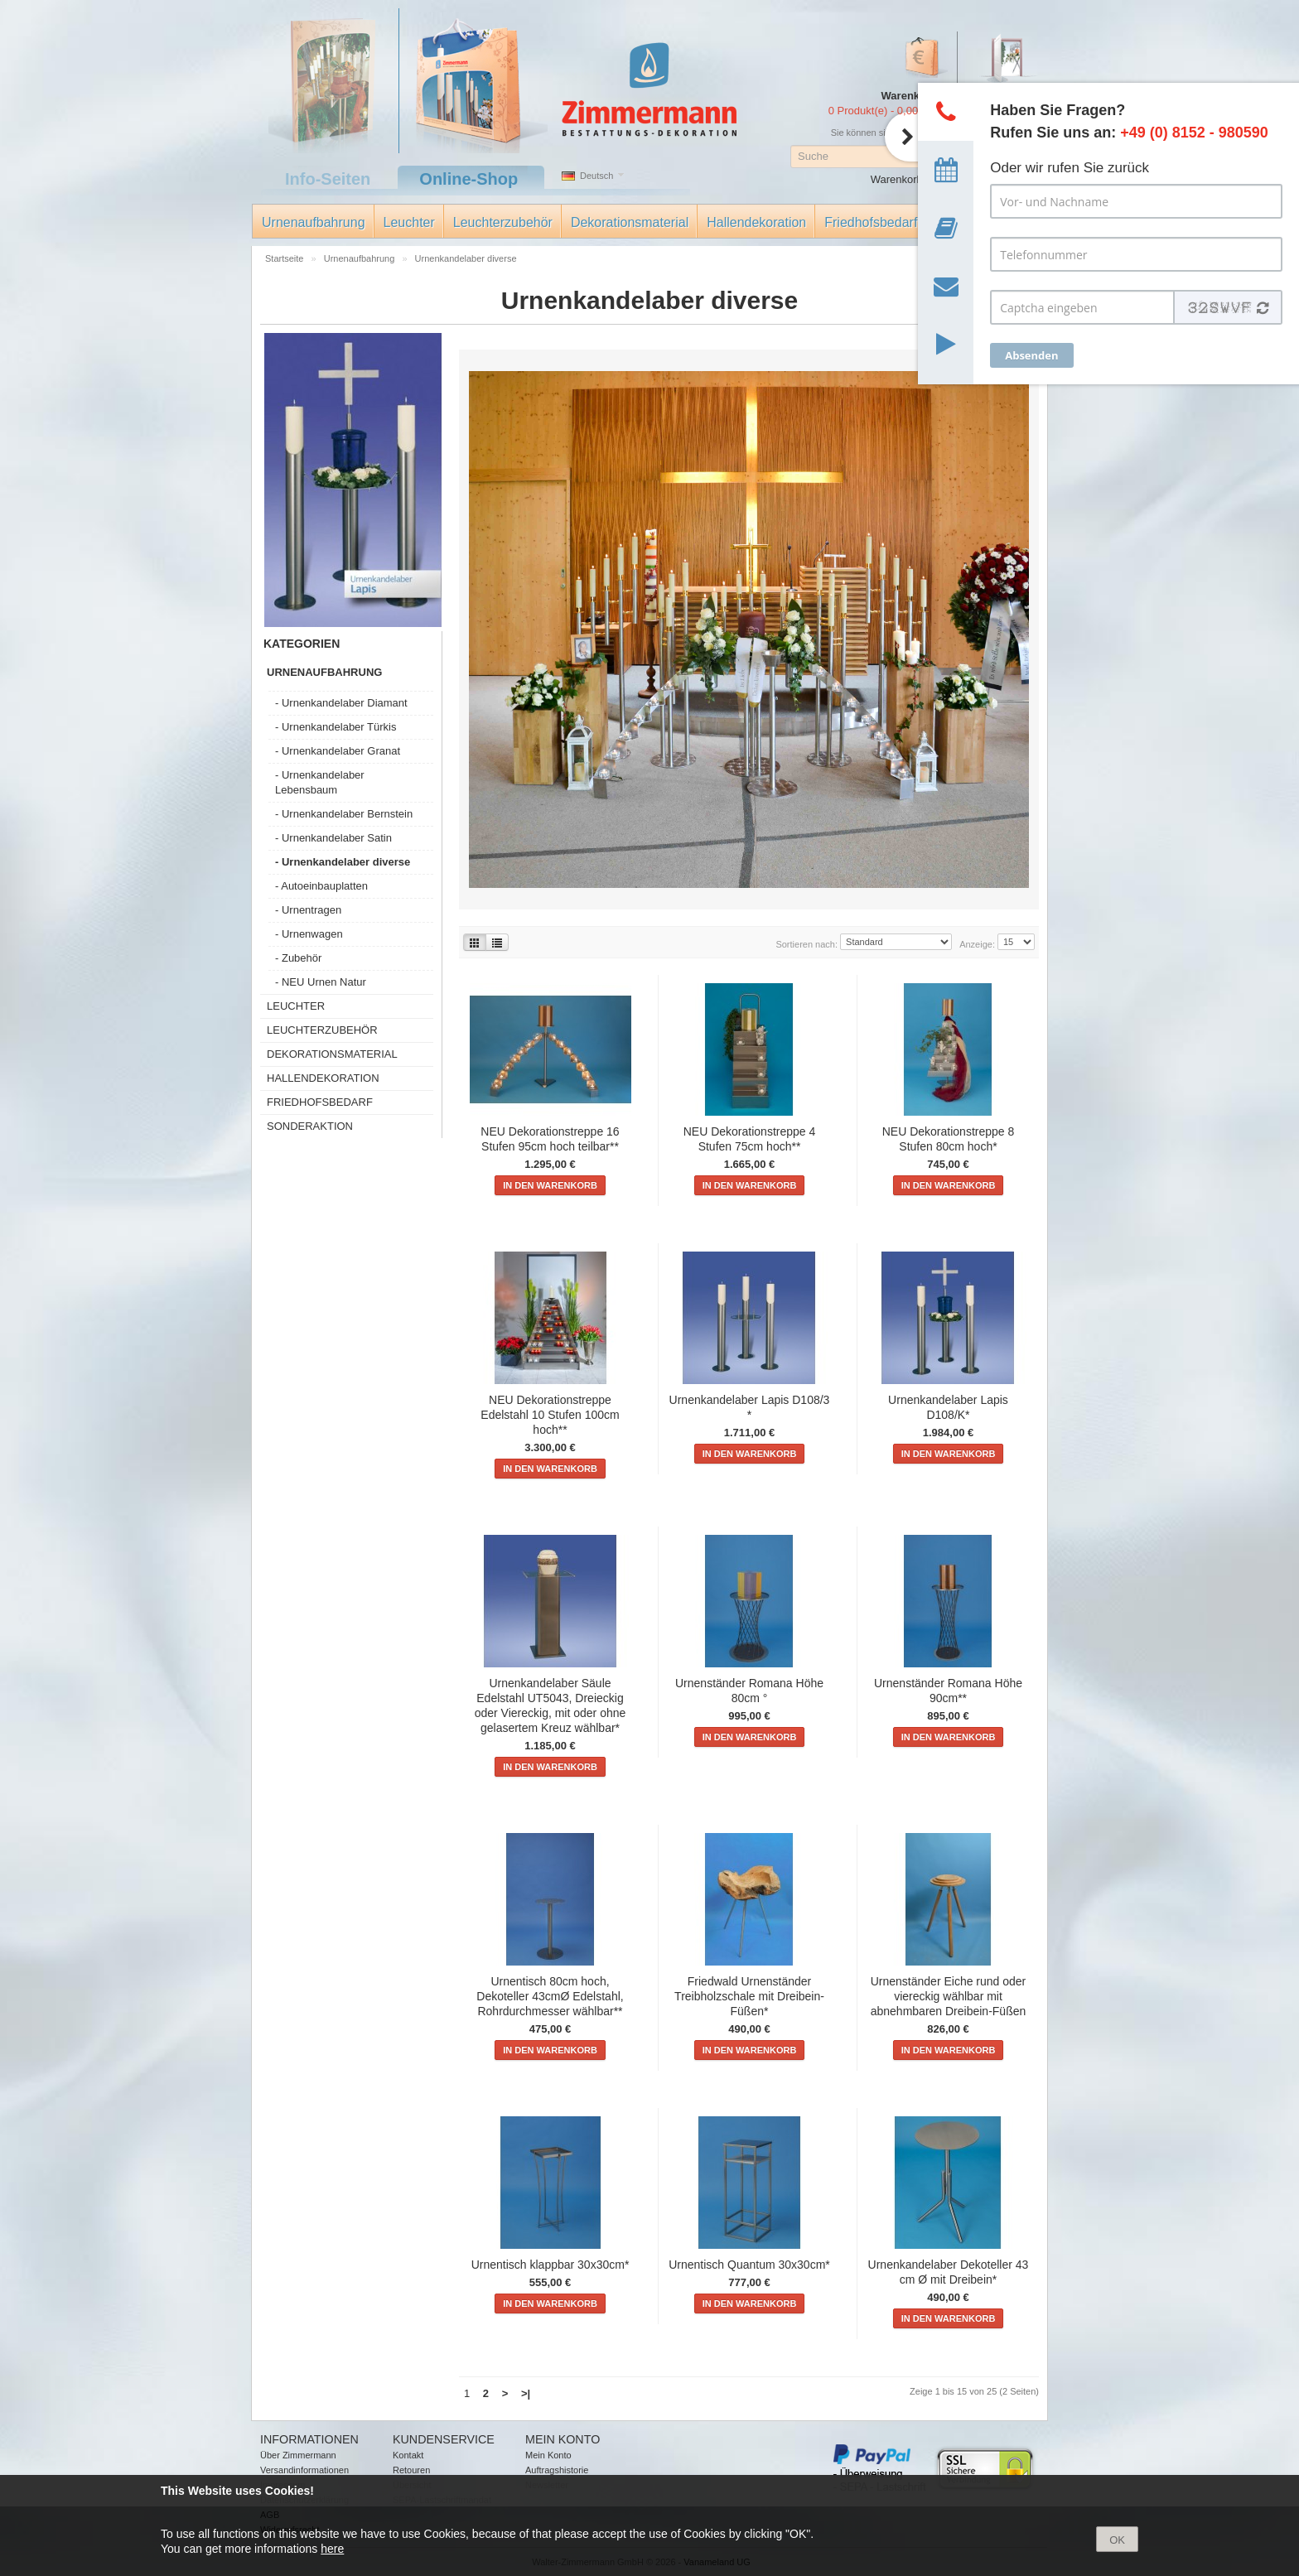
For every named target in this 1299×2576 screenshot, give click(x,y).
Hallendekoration (756, 222)
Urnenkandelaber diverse (466, 258)
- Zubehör (298, 958)
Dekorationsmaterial (629, 222)
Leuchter (409, 222)
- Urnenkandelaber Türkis (335, 727)
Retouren (411, 2470)
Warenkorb (897, 179)
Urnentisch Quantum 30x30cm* (749, 2264)
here (332, 2548)
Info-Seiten (327, 179)
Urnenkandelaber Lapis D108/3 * (749, 1407)
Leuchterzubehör (503, 222)
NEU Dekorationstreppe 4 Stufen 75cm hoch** (749, 1139)
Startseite (286, 258)
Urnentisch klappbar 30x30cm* (550, 2264)
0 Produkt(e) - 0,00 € (877, 110)
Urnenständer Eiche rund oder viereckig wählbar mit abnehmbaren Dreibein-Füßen (948, 1996)
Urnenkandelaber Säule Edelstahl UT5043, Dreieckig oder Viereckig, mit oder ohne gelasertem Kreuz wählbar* (550, 1705)
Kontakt (408, 2455)
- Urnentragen (308, 910)
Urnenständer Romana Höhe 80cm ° (749, 1690)
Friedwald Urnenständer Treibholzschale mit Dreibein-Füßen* (749, 1996)
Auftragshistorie (556, 2470)
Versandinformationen (304, 2470)
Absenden (1031, 355)
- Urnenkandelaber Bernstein (344, 814)
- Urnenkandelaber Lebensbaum (320, 782)
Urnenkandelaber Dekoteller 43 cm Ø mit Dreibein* (948, 2272)
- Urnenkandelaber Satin (333, 838)
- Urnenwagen (309, 934)
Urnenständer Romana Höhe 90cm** (948, 1690)
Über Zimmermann (298, 2455)
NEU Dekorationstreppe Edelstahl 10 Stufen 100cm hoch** (549, 1414)
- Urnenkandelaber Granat (337, 751)
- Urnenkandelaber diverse (342, 862)
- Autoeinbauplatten (321, 886)
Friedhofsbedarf (870, 222)
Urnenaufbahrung (313, 222)
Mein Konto (548, 2455)
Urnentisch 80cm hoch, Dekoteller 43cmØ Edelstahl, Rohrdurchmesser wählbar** (549, 1996)
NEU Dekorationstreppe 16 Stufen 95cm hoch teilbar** (549, 1139)
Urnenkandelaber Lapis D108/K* (948, 1407)
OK (1117, 2540)
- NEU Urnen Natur (320, 982)
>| (525, 2393)
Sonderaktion (310, 1126)
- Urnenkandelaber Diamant (341, 703)
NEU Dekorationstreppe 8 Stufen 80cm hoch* (948, 1139)
